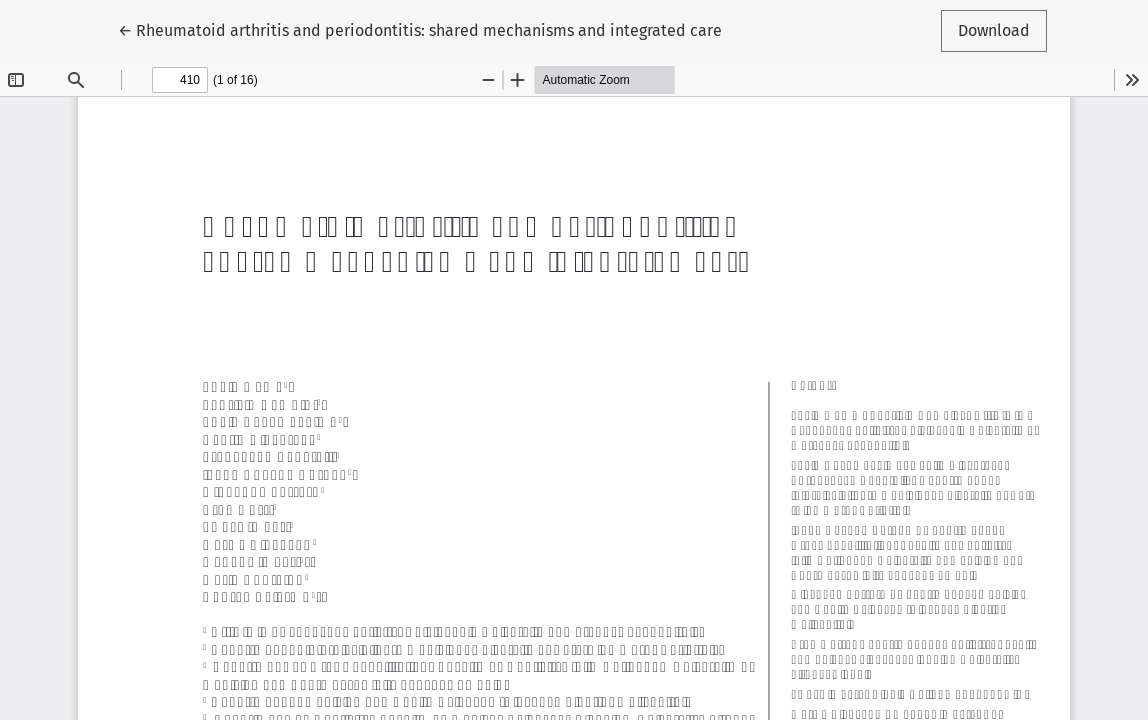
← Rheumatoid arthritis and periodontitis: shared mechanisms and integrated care (420, 29)
